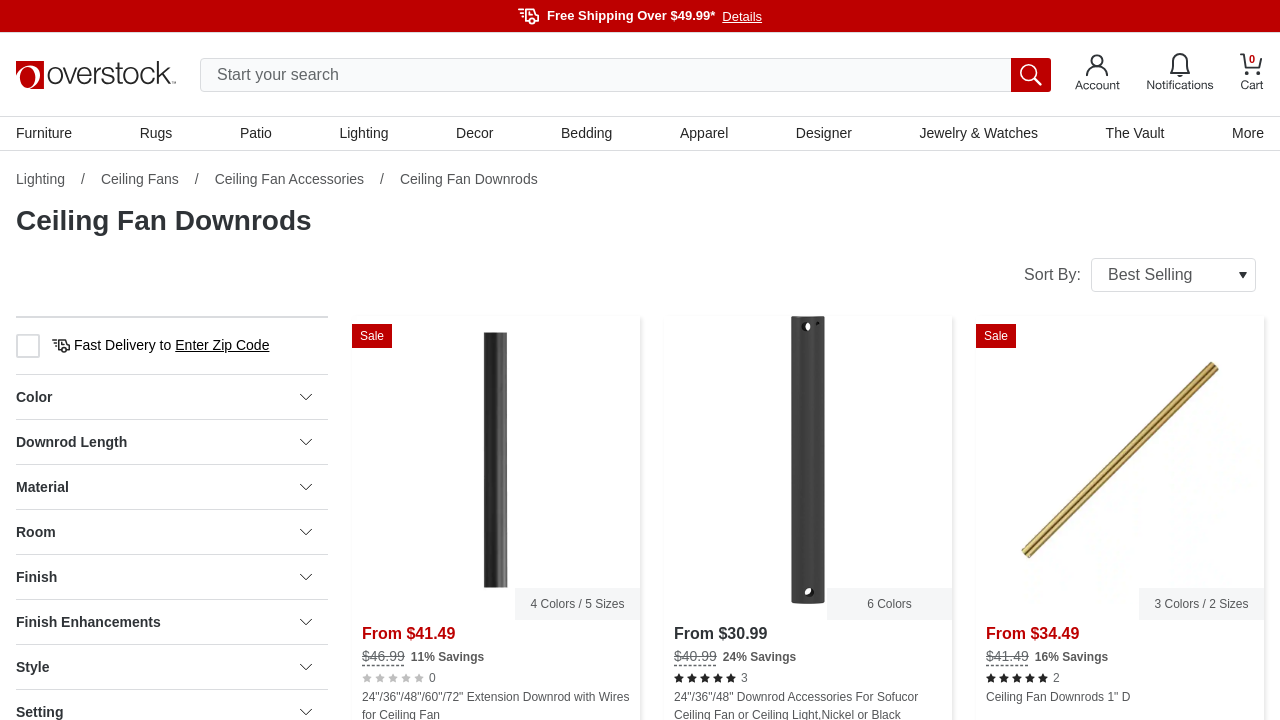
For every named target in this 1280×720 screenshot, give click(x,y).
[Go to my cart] (1252, 74)
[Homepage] (96, 75)
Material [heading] (164, 487)
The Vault (1135, 133)
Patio (256, 133)
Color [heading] (164, 397)
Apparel (704, 133)
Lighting (363, 133)
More (1248, 133)
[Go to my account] (1097, 75)
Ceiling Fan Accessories (289, 179)
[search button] (1031, 75)
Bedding (586, 133)
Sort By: (1140, 275)
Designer (824, 133)
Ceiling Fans (140, 179)
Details (742, 16)
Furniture (44, 133)
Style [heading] (164, 667)
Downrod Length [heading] (164, 442)
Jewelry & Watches (978, 133)
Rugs (156, 133)
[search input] (625, 75)
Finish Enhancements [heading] (164, 622)
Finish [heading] (164, 577)
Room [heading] (164, 532)
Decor (474, 133)
